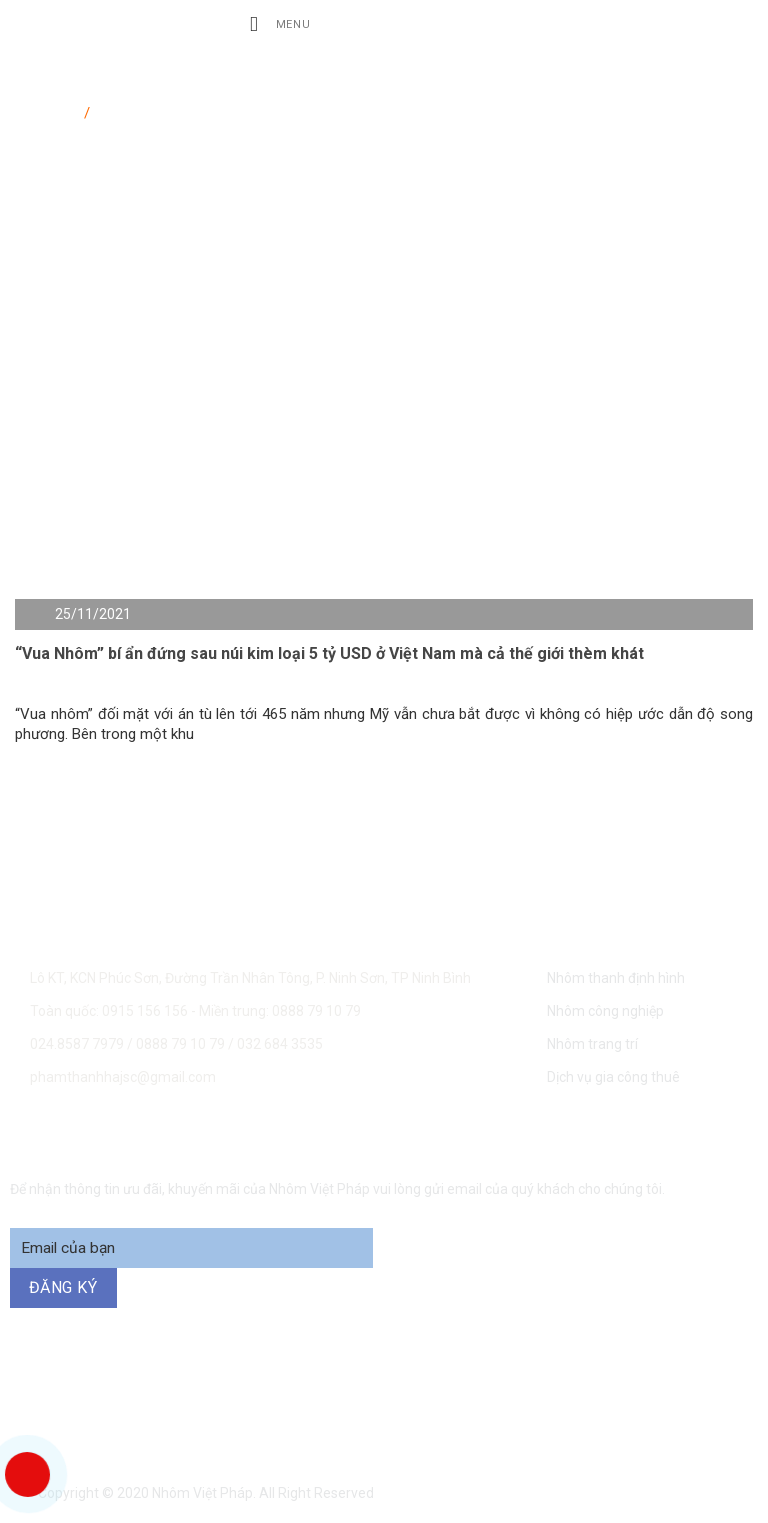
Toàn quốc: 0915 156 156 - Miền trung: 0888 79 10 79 (195, 1011)
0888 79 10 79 (182, 1044)
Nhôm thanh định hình (616, 978)
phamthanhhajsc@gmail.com (123, 1077)
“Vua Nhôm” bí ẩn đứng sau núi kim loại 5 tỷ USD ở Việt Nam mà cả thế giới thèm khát (329, 653)
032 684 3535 (280, 1044)
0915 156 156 (203, 1389)
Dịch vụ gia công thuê (613, 1077)
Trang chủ (47, 109)
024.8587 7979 (77, 1044)
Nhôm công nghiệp (605, 1011)
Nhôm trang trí (592, 1044)
